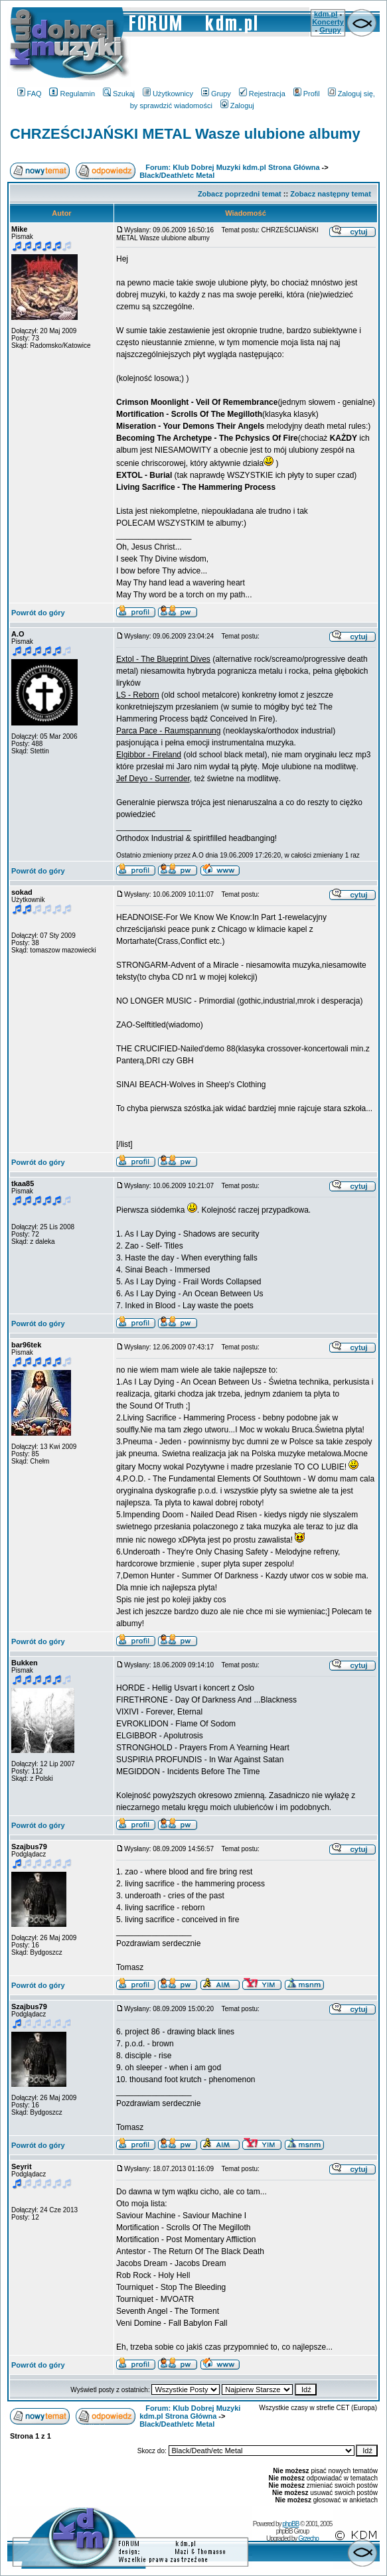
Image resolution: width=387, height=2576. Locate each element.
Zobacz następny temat (330, 194)
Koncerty (328, 22)
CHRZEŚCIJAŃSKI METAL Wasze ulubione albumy (185, 133)
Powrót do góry (38, 613)
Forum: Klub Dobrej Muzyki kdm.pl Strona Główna (232, 167)
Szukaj (119, 94)
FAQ (29, 94)
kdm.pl (325, 14)
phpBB (290, 2524)
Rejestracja (262, 94)
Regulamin (72, 94)
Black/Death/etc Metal (176, 175)
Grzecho (308, 2538)
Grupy (330, 30)
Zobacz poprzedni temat (239, 194)
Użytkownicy (168, 94)
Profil (306, 94)
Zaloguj (237, 106)
